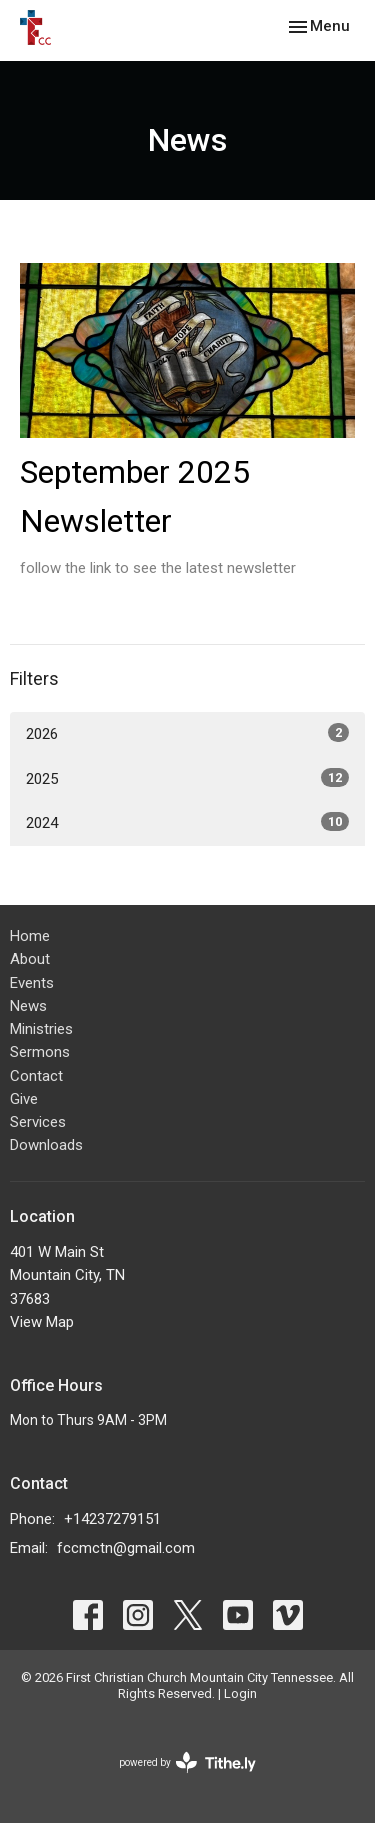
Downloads (46, 1145)
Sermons (40, 1052)
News (28, 1006)
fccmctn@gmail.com (126, 1548)
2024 (187, 822)
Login (240, 1693)
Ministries (41, 1029)
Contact (36, 1076)
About (30, 959)
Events (32, 983)
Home (30, 936)
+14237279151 (112, 1519)
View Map (42, 1322)
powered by (187, 1762)
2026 (187, 733)
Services (38, 1122)
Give (24, 1099)
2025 (187, 778)
